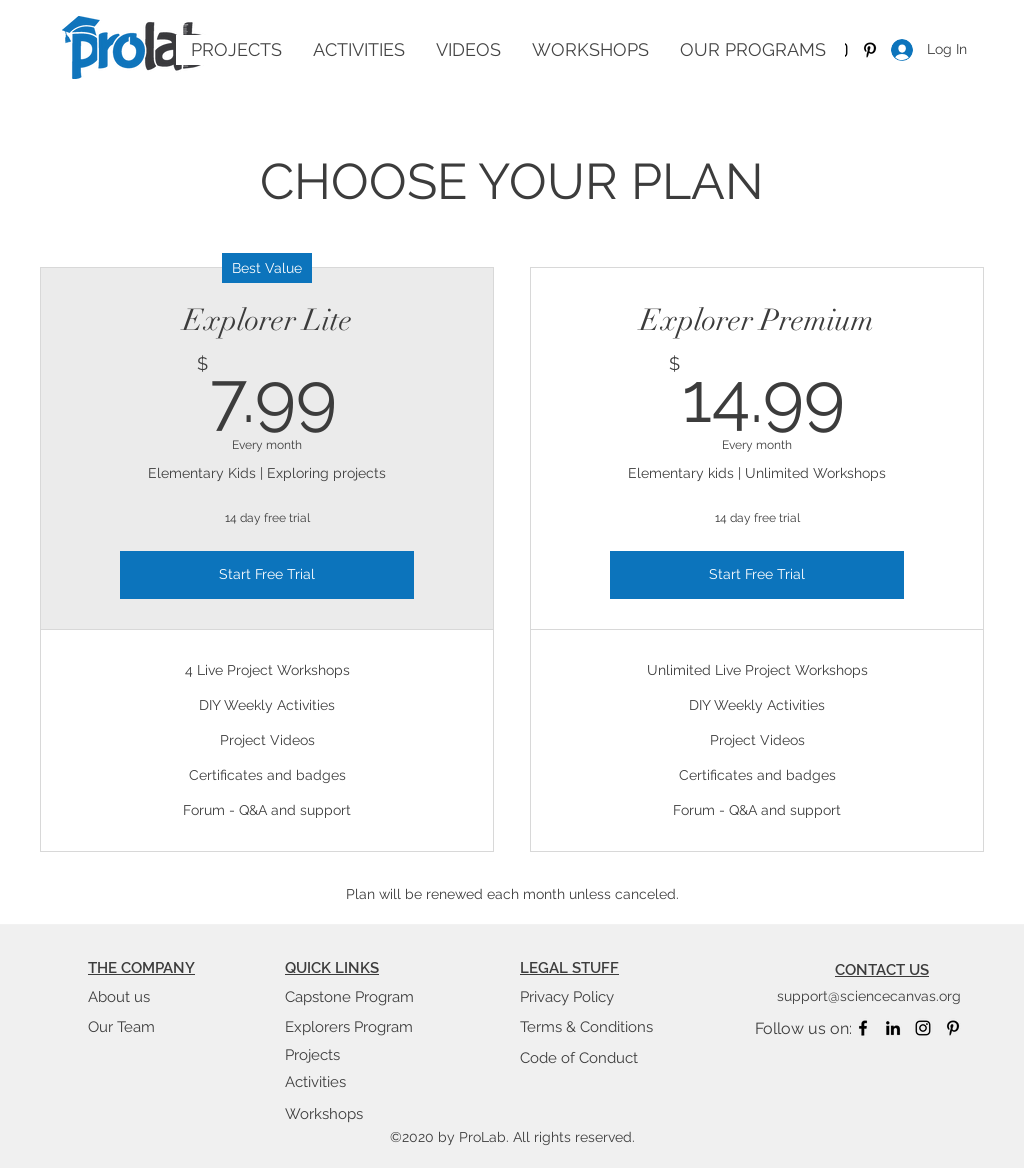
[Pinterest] (870, 50)
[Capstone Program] (356, 997)
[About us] (159, 997)
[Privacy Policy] (591, 997)
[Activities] (356, 1082)
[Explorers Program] (356, 1027)
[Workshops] (356, 1114)
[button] (468, 50)
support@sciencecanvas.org (869, 996)
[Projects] (356, 1055)
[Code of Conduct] (591, 1058)
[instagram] (923, 1028)
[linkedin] (893, 1028)
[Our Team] (159, 1027)
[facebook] (863, 1028)
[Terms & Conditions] (591, 1027)
